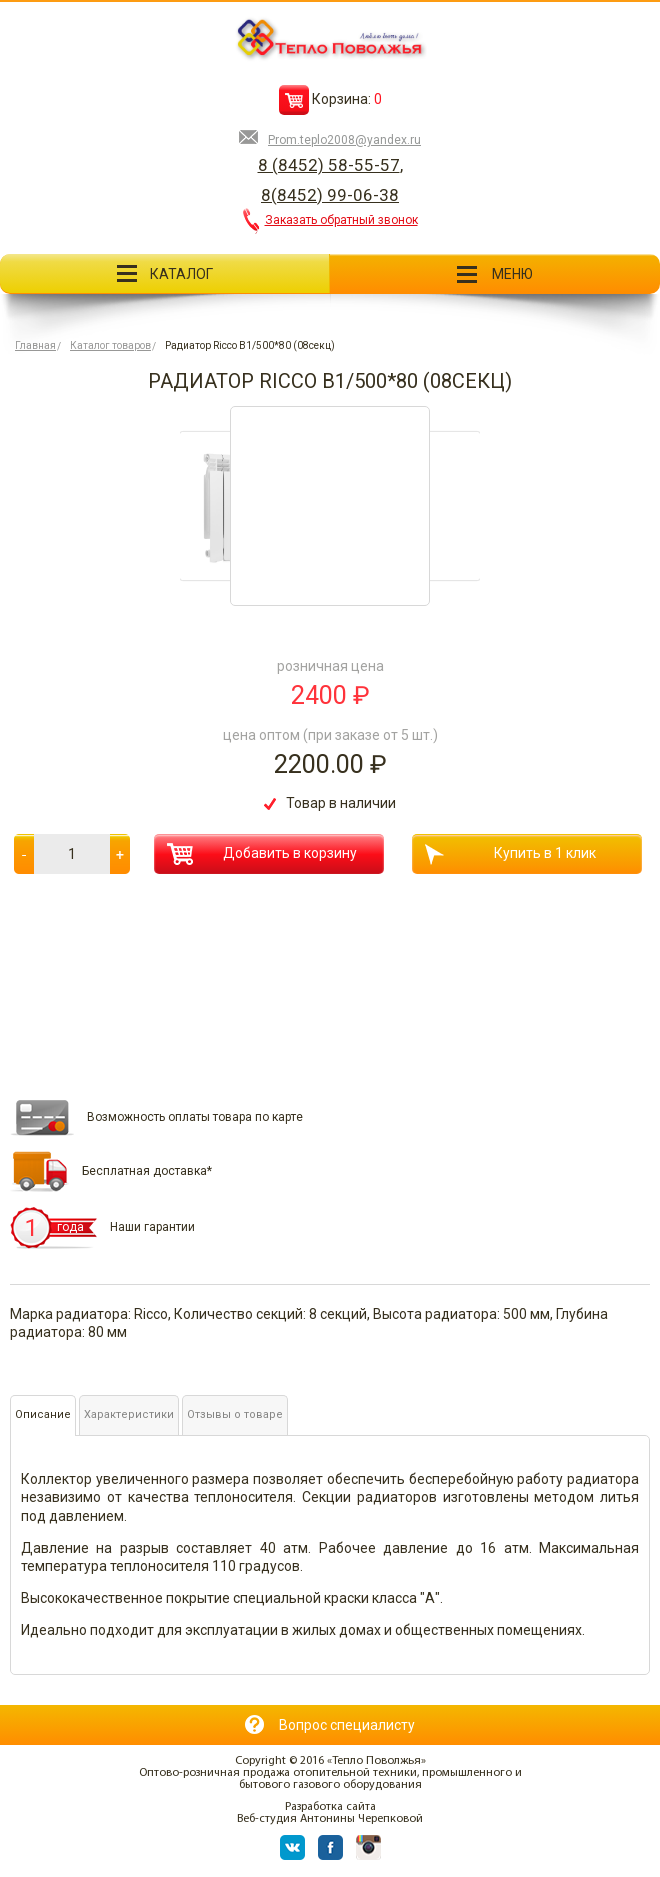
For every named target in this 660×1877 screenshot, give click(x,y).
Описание (43, 1414)
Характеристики (129, 1414)
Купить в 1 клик (510, 854)
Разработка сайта (330, 1807)
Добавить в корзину (262, 854)
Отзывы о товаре (235, 1414)
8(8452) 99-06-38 (330, 195)
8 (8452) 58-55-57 (329, 165)
